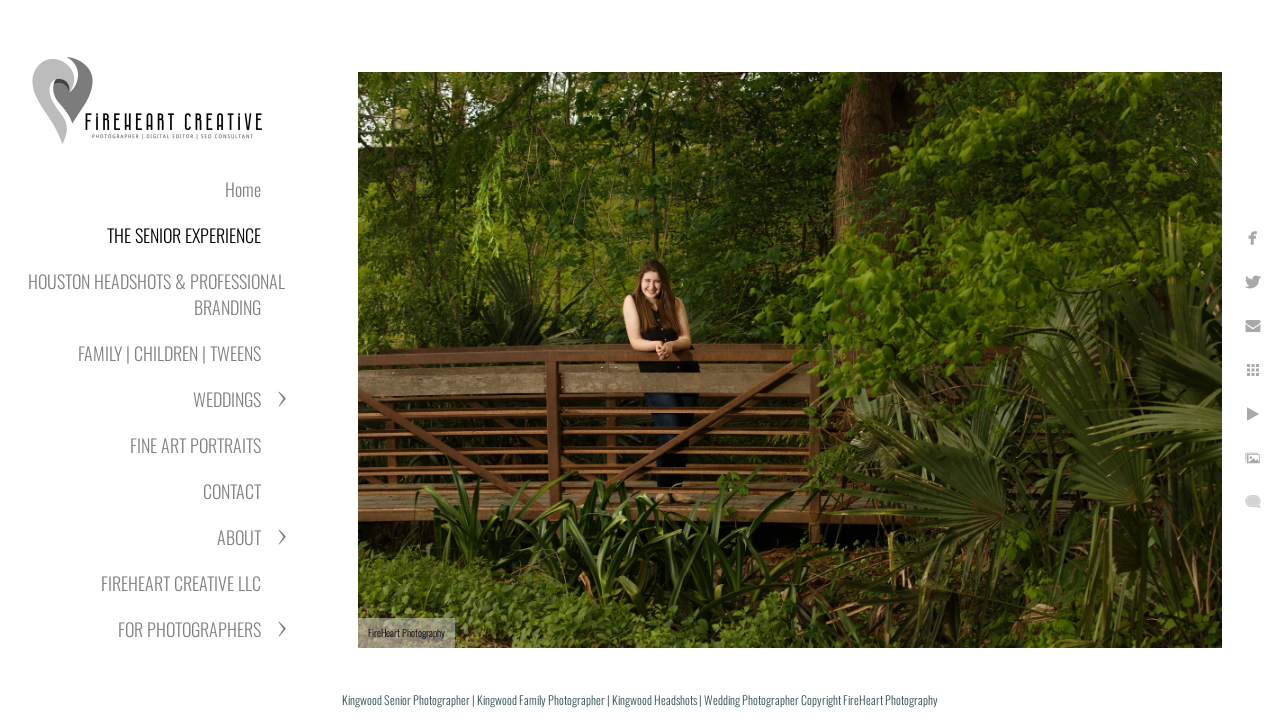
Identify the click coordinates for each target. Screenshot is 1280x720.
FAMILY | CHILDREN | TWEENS (169, 353)
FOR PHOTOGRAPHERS (189, 629)
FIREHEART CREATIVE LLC (181, 583)
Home (243, 189)
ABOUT (239, 537)
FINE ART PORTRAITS (195, 445)
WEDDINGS (227, 399)
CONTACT (232, 491)
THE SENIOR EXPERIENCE (184, 235)
